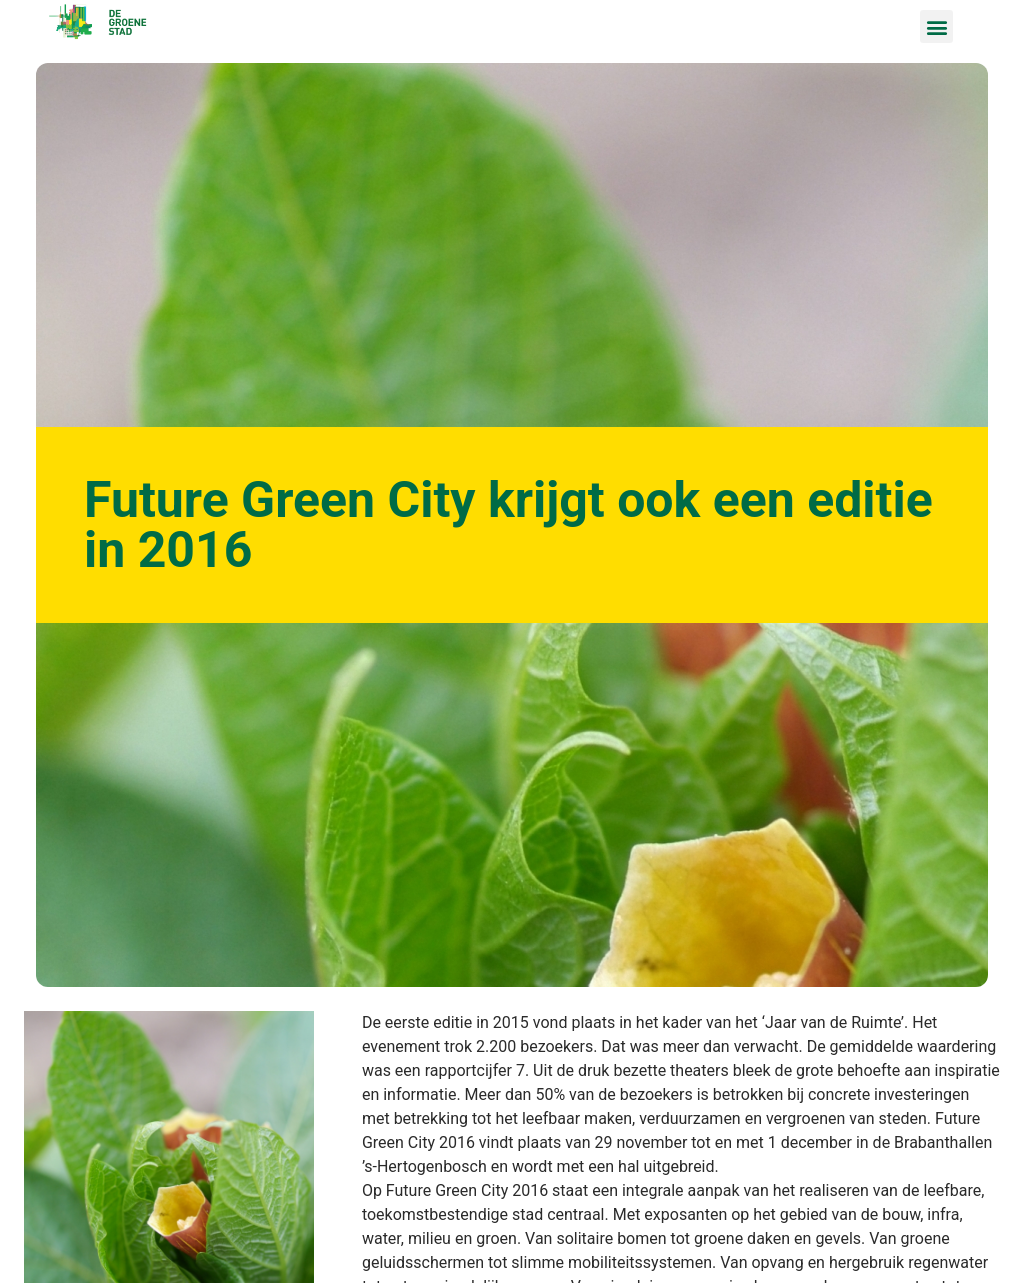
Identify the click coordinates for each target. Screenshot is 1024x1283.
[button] (936, 26)
